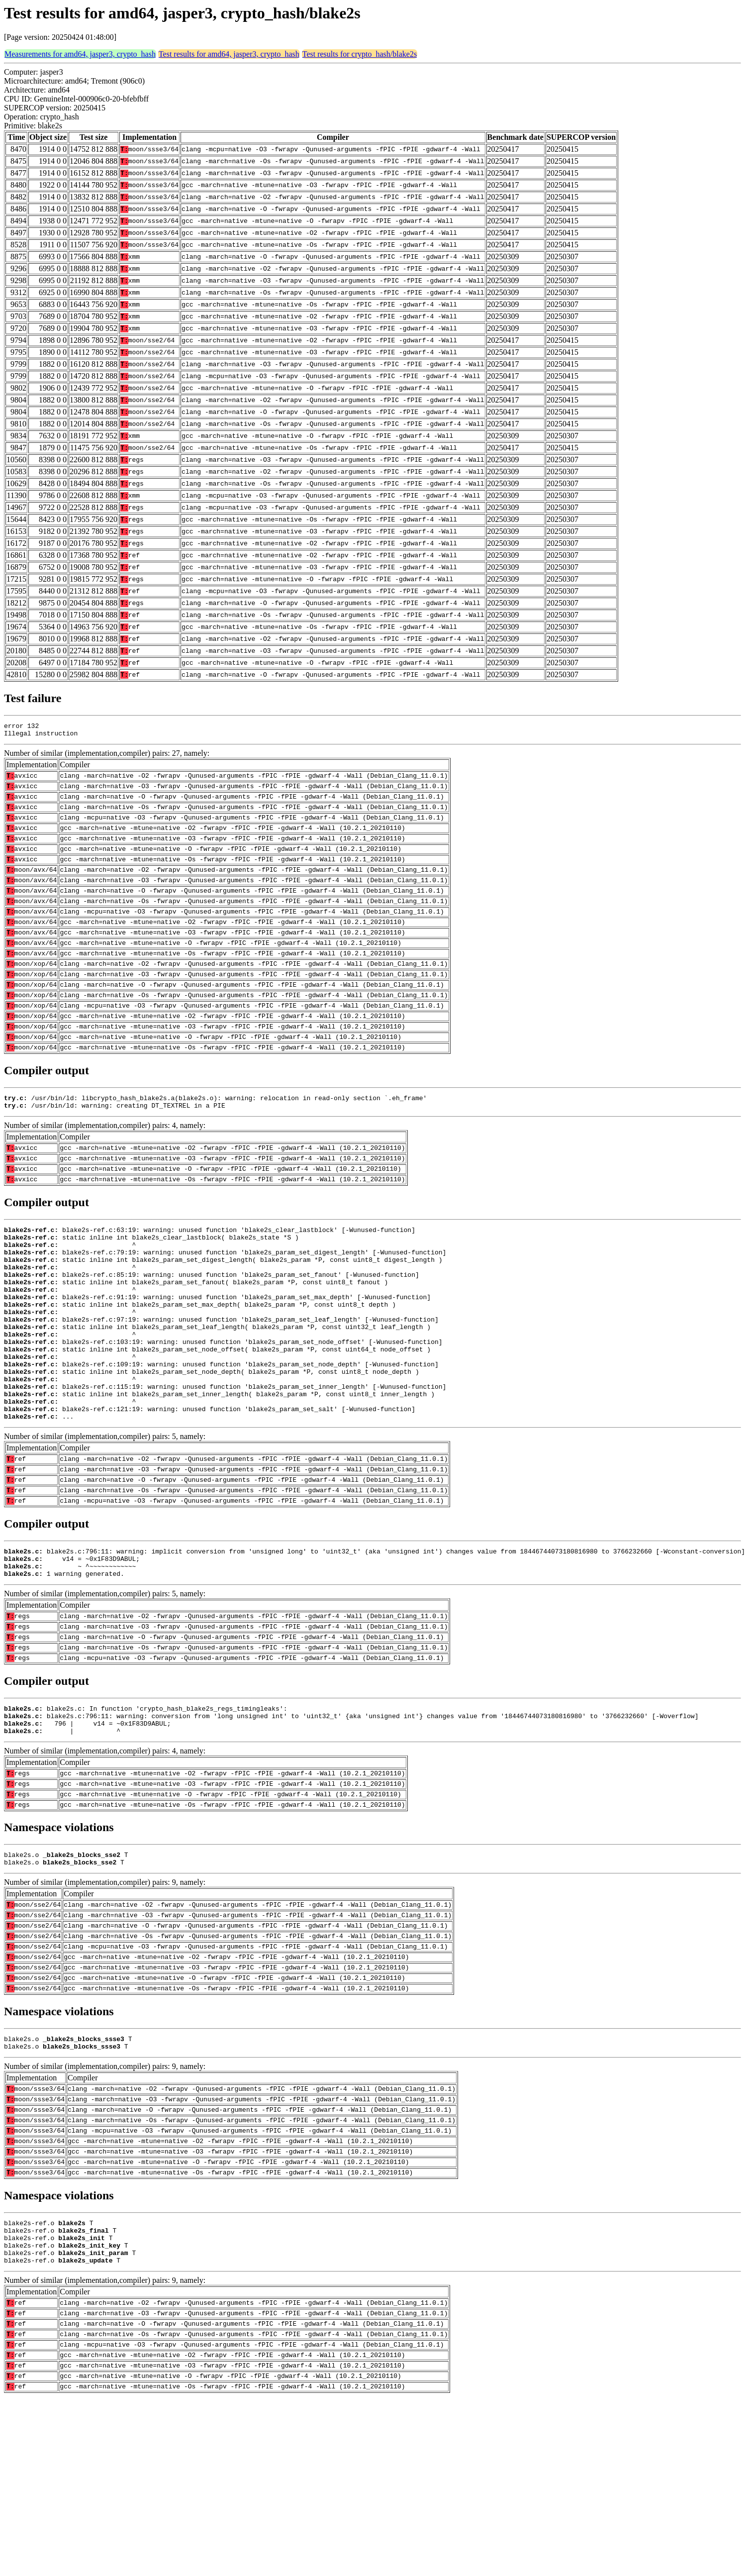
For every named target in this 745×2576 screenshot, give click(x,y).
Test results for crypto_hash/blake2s (359, 54)
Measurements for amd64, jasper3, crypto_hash (80, 54)
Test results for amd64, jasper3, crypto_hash (229, 54)
